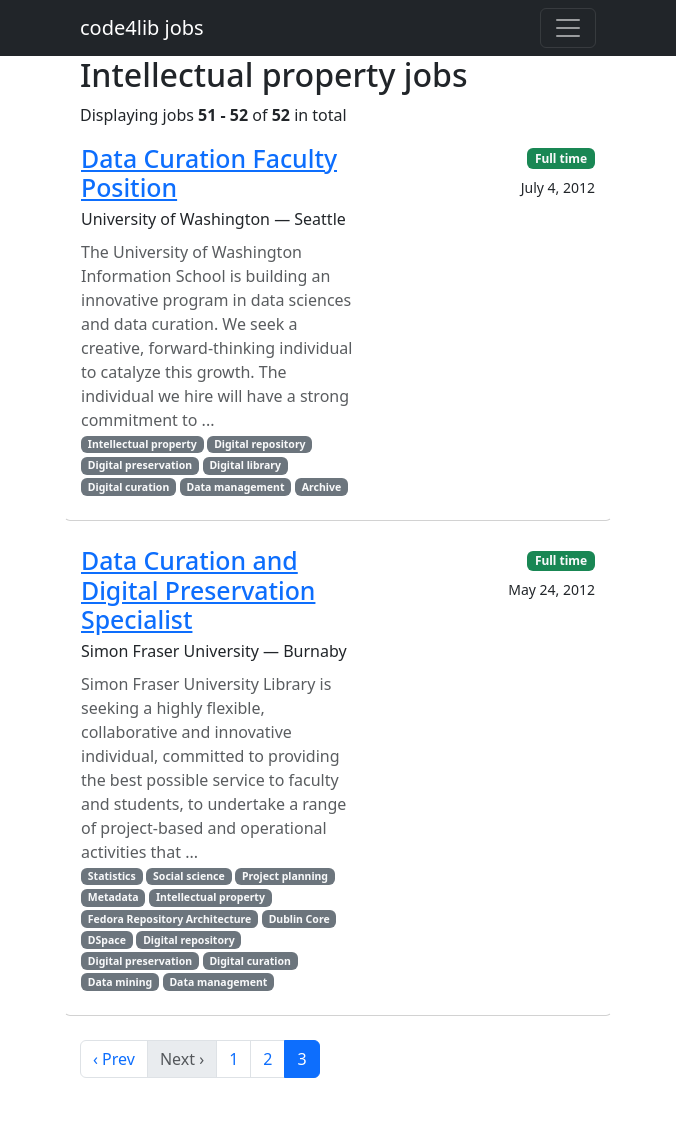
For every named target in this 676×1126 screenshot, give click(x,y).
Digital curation (128, 487)
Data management (235, 487)
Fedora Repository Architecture (170, 919)
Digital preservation (140, 465)
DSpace (107, 940)
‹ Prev (114, 1059)
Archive (321, 487)
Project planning (285, 876)
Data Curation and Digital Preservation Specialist (198, 590)
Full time (561, 158)
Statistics (112, 876)
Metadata (113, 897)
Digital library (245, 465)
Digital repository (259, 444)
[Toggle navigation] (568, 28)
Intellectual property (142, 444)
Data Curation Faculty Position (209, 173)
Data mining (120, 982)
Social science (189, 876)
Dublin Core (299, 919)
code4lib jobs (142, 27)
